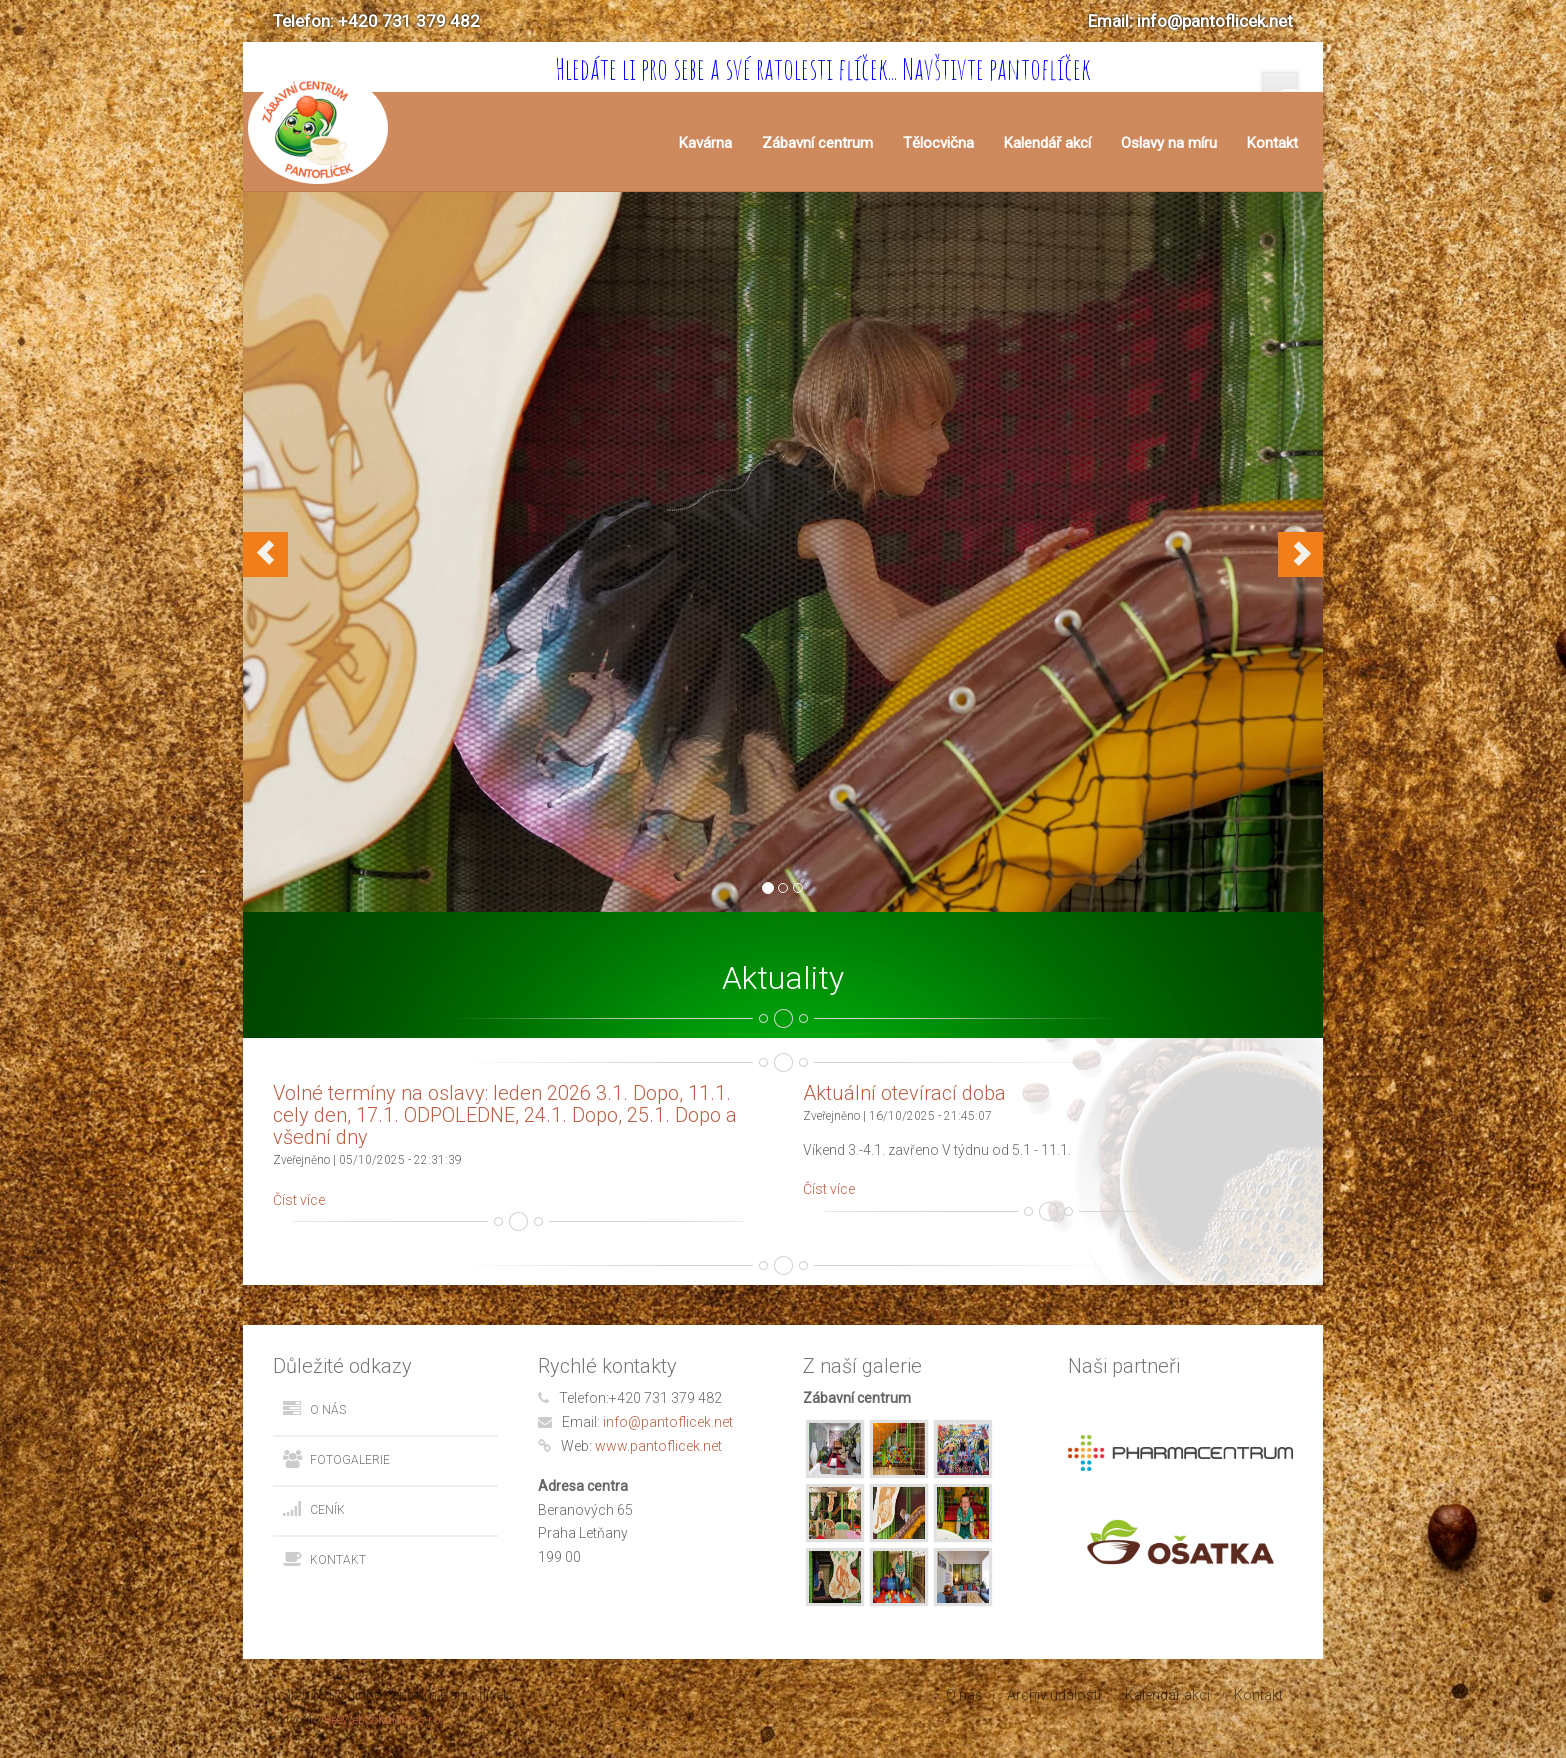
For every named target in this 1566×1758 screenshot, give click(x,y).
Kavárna (705, 143)
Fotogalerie (350, 1460)
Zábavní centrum (817, 143)
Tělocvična (938, 143)
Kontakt (1272, 143)
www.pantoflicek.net (658, 1446)
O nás (328, 1410)
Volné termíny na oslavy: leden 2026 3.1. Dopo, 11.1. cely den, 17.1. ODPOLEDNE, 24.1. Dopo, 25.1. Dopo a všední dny (505, 1115)
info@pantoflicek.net (668, 1422)
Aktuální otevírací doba (904, 1093)
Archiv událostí (1054, 1695)
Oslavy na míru (1169, 143)
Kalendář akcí (1047, 143)
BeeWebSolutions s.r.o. (383, 1720)
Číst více (299, 1200)
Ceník (327, 1510)
